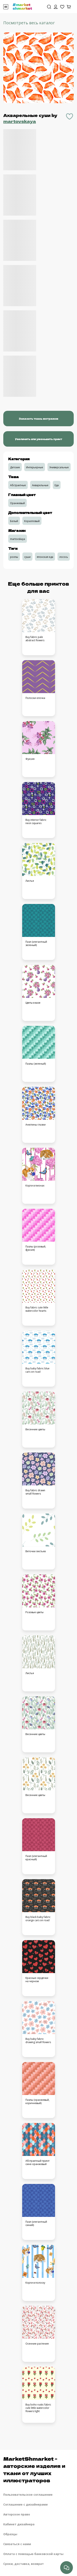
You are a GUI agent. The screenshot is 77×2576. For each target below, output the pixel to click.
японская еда (45, 557)
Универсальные (59, 467)
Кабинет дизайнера (18, 2524)
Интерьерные (34, 467)
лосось (63, 557)
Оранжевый (17, 503)
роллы (14, 557)
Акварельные (40, 485)
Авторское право (16, 2514)
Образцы (10, 2534)
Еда (57, 485)
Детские (15, 467)
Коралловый (32, 521)
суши (27, 557)
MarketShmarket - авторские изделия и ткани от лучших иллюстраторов (34, 2469)
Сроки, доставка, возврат (23, 2564)
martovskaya (19, 121)
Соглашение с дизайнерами (25, 2504)
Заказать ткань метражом (38, 418)
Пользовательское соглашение (28, 2495)
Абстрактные (18, 485)
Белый (14, 521)
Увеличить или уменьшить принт (38, 439)
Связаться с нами (17, 2544)
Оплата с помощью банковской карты (33, 2554)
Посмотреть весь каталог (29, 23)
